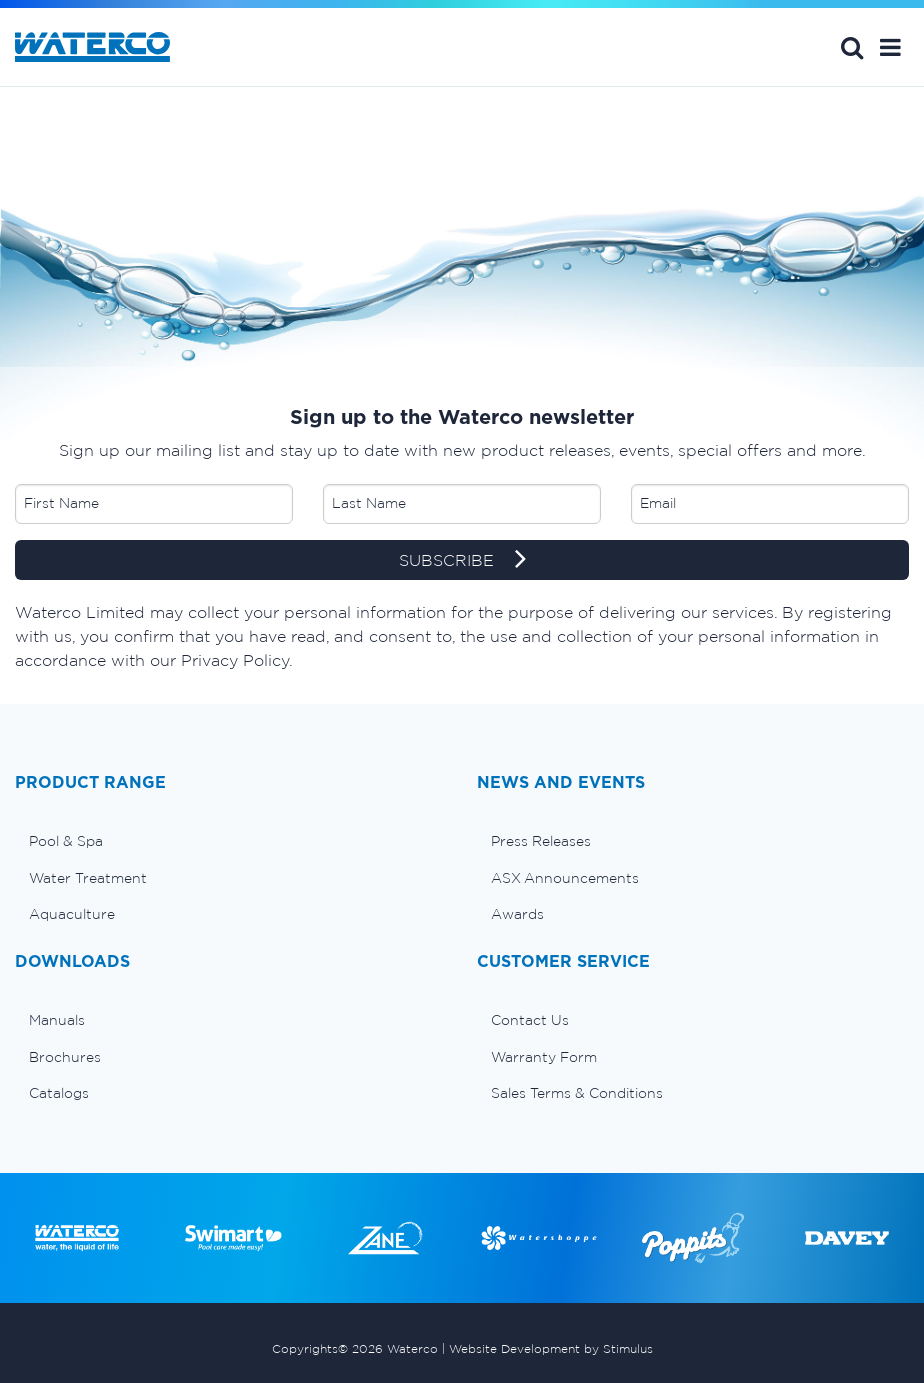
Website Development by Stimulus (551, 1348)
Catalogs (59, 1093)
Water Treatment (88, 878)
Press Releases (541, 841)
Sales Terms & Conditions (577, 1093)
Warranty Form (544, 1057)
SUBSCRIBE (462, 561)
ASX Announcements (565, 878)
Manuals (57, 1020)
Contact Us (530, 1020)
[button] (890, 47)
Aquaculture (72, 914)
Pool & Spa (66, 841)
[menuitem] (231, 841)
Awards (517, 914)
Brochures (65, 1057)
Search (852, 47)
